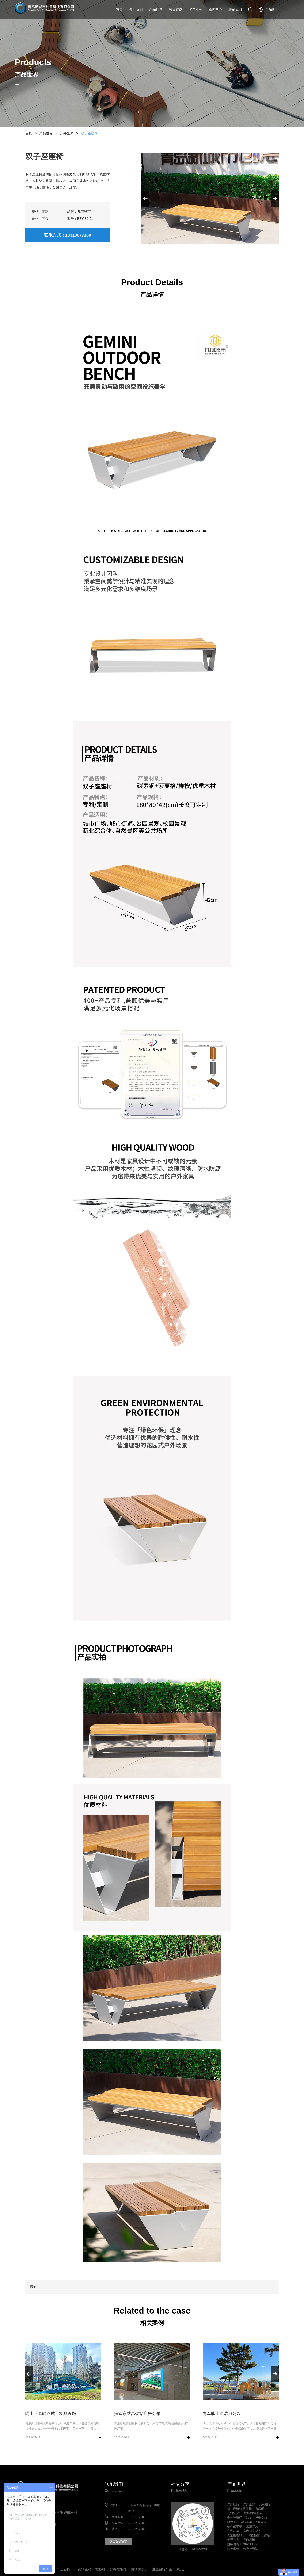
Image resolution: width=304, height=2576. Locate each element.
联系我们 (235, 9)
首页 (119, 9)
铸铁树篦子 (139, 2569)
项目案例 (175, 9)
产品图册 (272, 9)
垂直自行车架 (162, 2569)
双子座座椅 (89, 133)
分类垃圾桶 (118, 2569)
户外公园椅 (61, 2569)
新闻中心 (215, 9)
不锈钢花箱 (82, 2569)
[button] (275, 199)
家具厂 (181, 2569)
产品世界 (156, 9)
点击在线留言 (118, 2541)
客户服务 (195, 9)
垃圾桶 (100, 2569)
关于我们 (136, 9)
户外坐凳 (66, 133)
